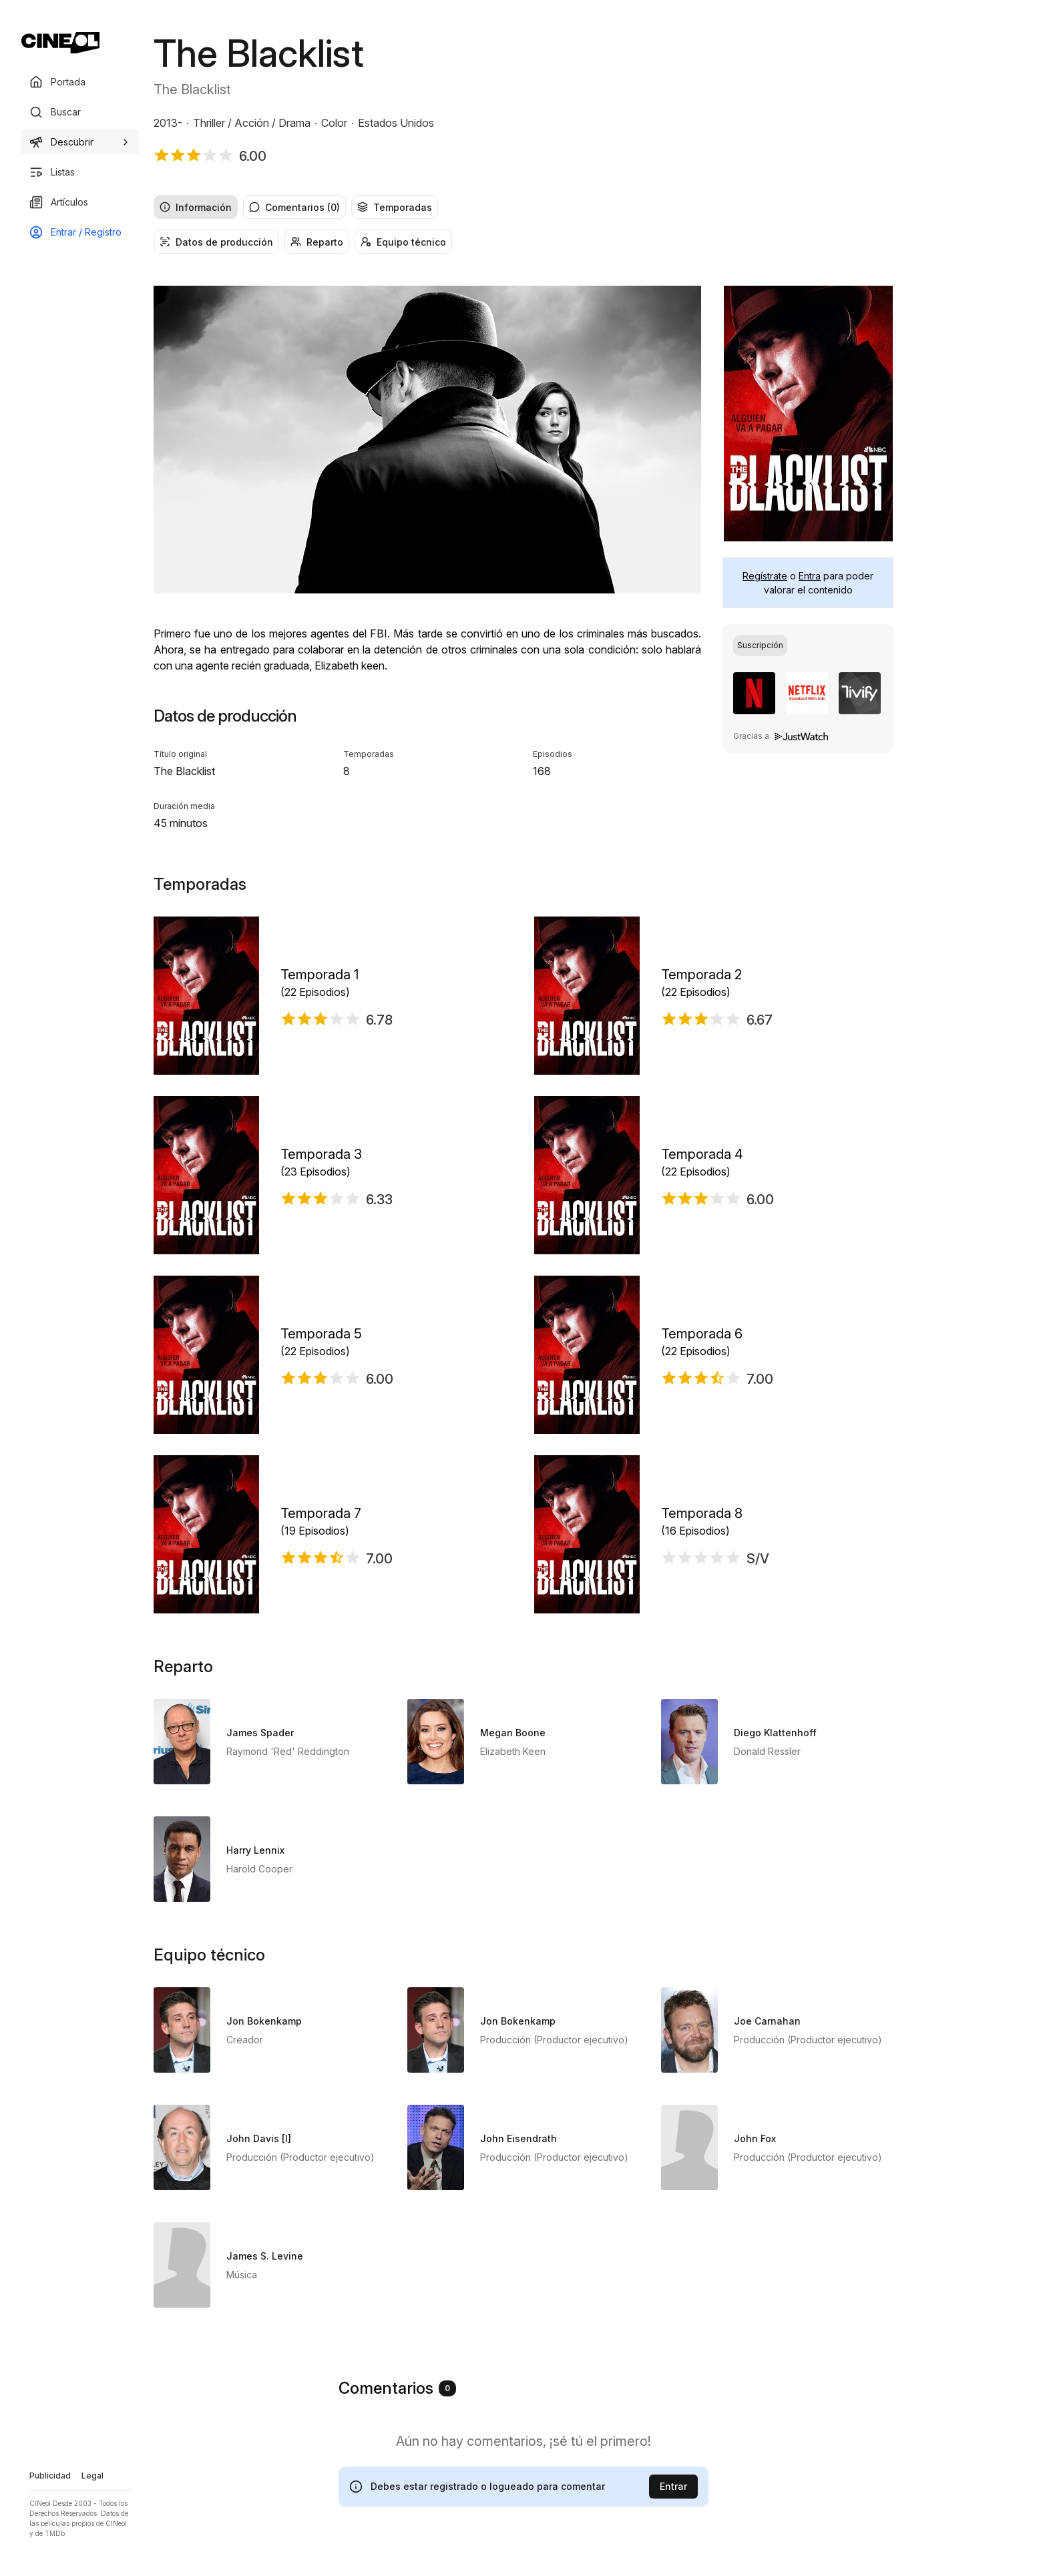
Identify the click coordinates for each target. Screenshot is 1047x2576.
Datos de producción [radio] (216, 242)
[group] (523, 207)
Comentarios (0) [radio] (294, 207)
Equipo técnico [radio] (403, 242)
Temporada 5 (321, 1334)
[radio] (760, 645)
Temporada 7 (320, 1513)
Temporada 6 (702, 1334)
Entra (810, 575)
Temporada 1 (319, 975)
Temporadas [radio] (394, 207)
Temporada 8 (702, 1513)
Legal (92, 2476)
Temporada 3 (321, 1154)
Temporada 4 (702, 1154)
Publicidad (50, 2476)
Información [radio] (196, 207)
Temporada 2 (701, 975)
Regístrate (765, 575)
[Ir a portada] (60, 42)
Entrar (673, 2486)
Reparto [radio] (316, 242)
